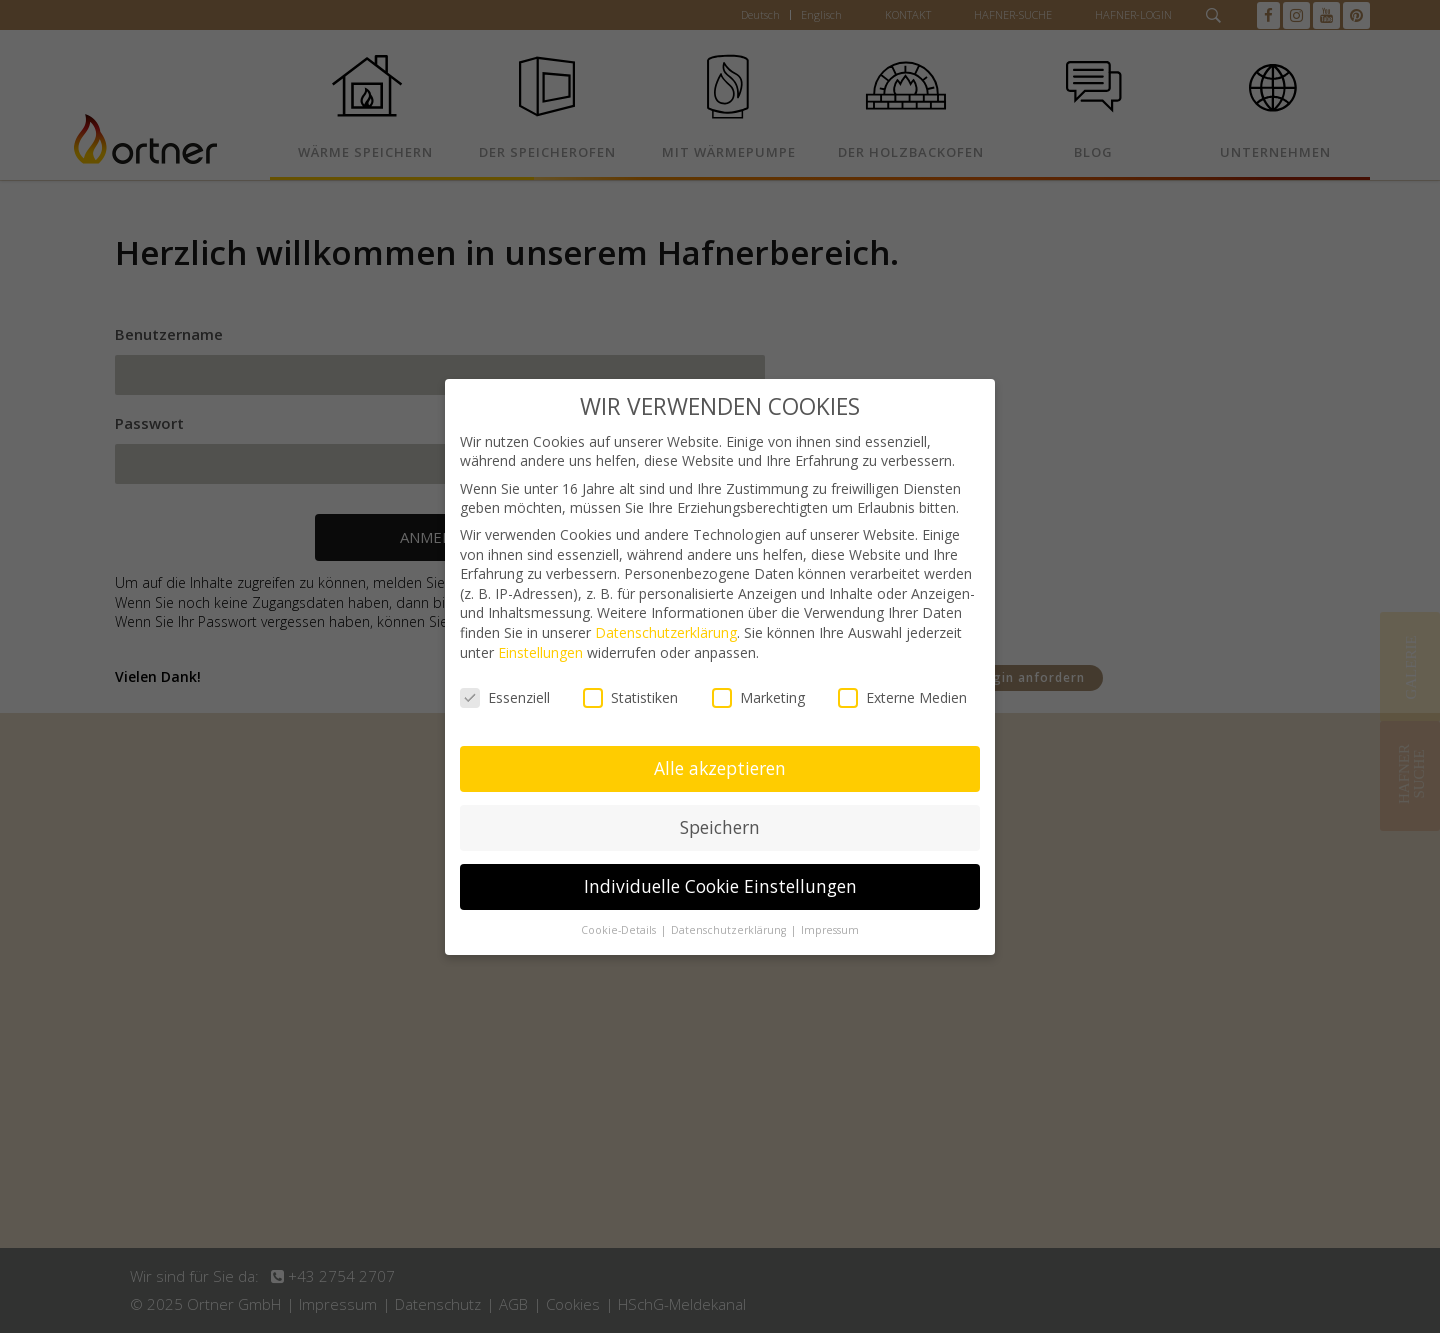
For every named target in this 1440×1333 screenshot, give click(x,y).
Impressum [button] (830, 930)
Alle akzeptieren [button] (720, 768)
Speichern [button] (720, 827)
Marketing (758, 697)
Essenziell (505, 697)
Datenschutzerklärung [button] (730, 930)
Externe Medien (902, 697)
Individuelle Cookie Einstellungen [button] (720, 886)
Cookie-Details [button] (620, 930)
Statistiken (630, 697)
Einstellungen (540, 652)
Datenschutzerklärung (666, 632)
